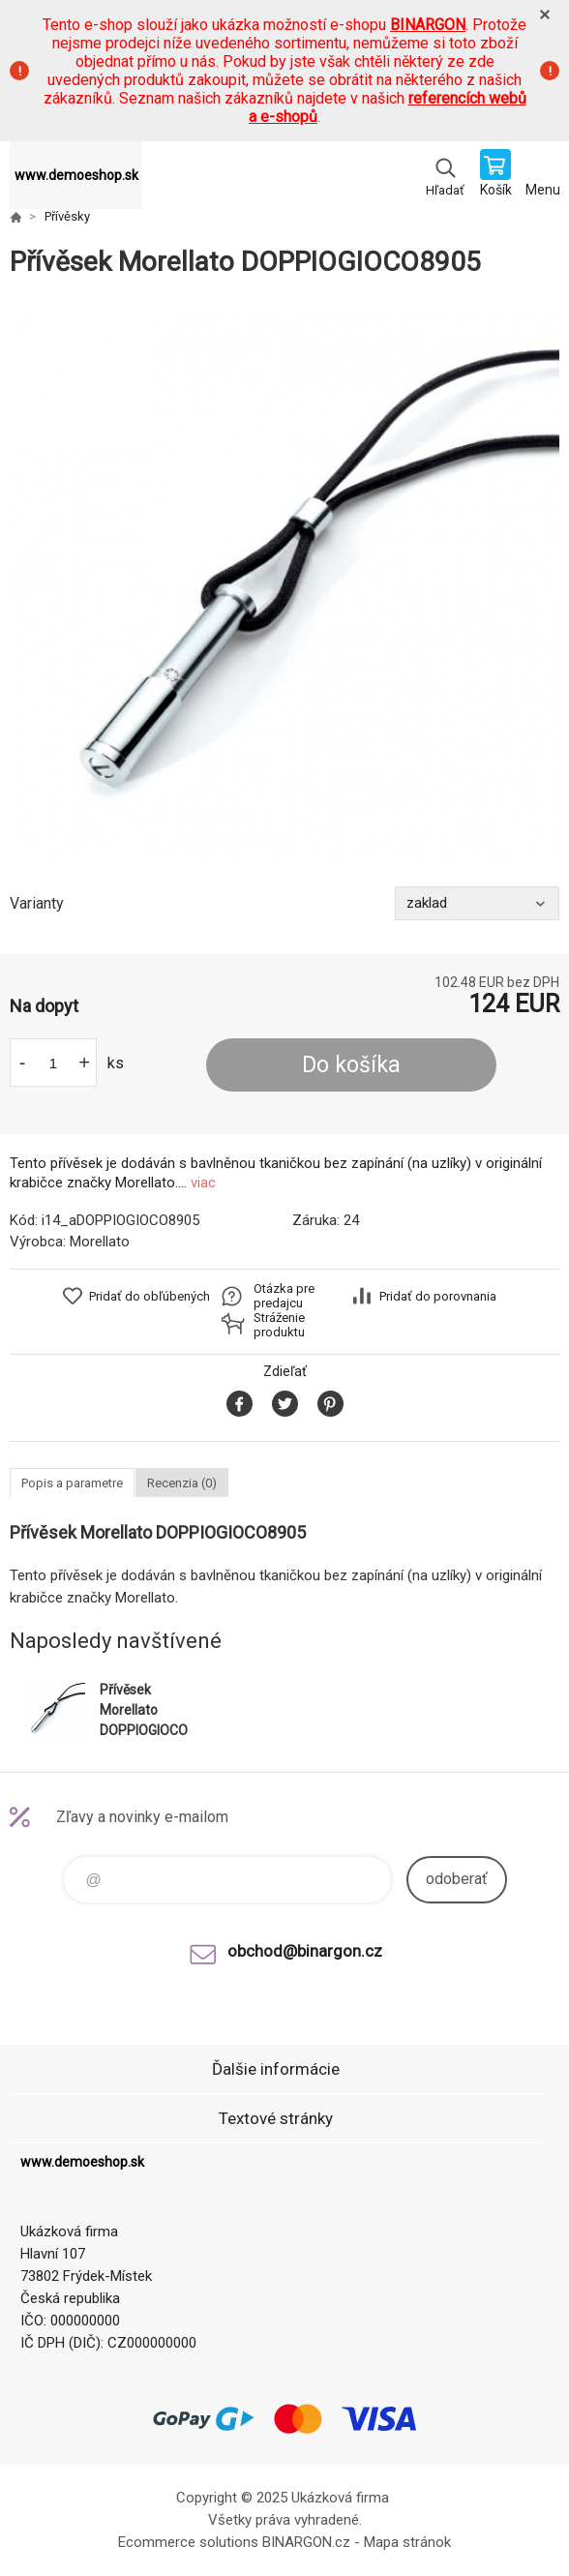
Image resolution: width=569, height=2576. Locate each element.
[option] (284, 582)
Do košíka (351, 1065)
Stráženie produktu (279, 1324)
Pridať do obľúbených (149, 1296)
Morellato (100, 1241)
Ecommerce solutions (188, 2542)
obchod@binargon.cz (304, 1951)
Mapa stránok (407, 2542)
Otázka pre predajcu (284, 1295)
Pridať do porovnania (437, 1296)
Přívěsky (67, 216)
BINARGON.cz (306, 2542)
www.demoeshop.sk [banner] (76, 175)
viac (203, 1182)
